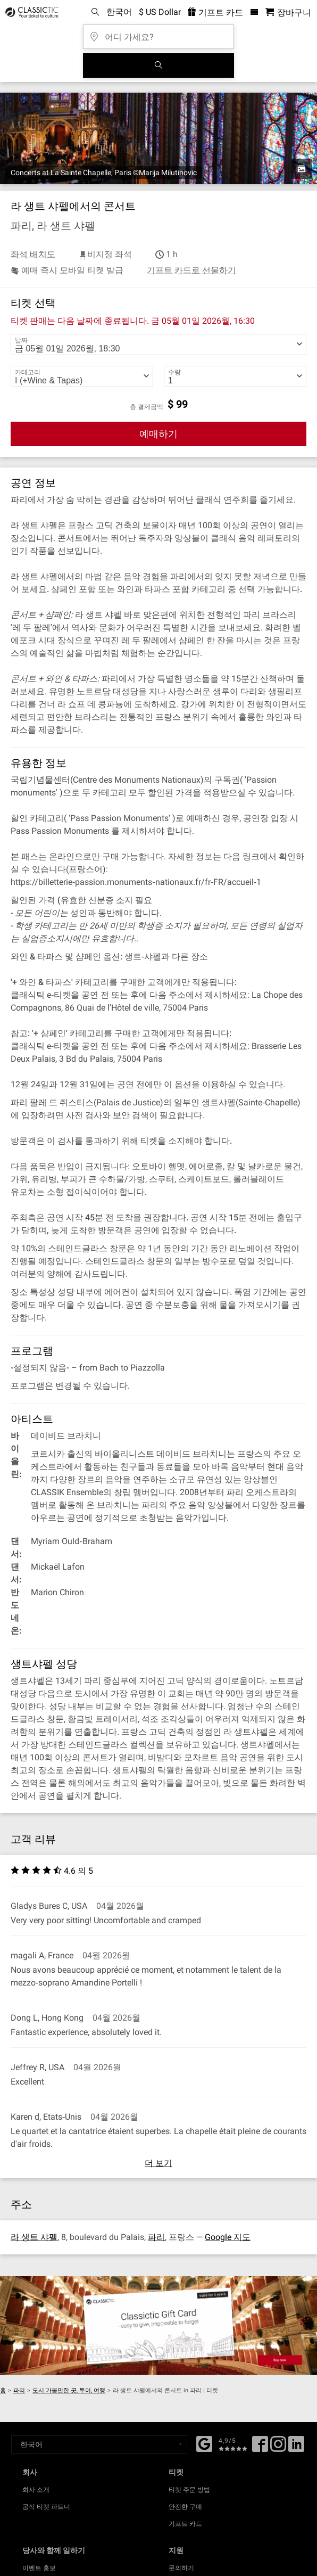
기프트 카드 (185, 2524)
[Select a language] (99, 2444)
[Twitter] (278, 2447)
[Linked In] (296, 2447)
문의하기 (181, 2568)
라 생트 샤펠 (34, 2237)
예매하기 (158, 433)
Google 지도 (228, 2237)
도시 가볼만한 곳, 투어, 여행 (68, 2390)
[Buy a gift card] (158, 2325)
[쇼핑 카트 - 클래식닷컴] (288, 12)
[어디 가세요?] (158, 33)
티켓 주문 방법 (189, 2489)
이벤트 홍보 (39, 2568)
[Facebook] (204, 2443)
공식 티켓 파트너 (46, 2507)
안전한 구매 (185, 2507)
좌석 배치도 (33, 254)
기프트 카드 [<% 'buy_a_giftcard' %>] (215, 12)
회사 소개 (35, 2489)
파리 (156, 2237)
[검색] (158, 65)
